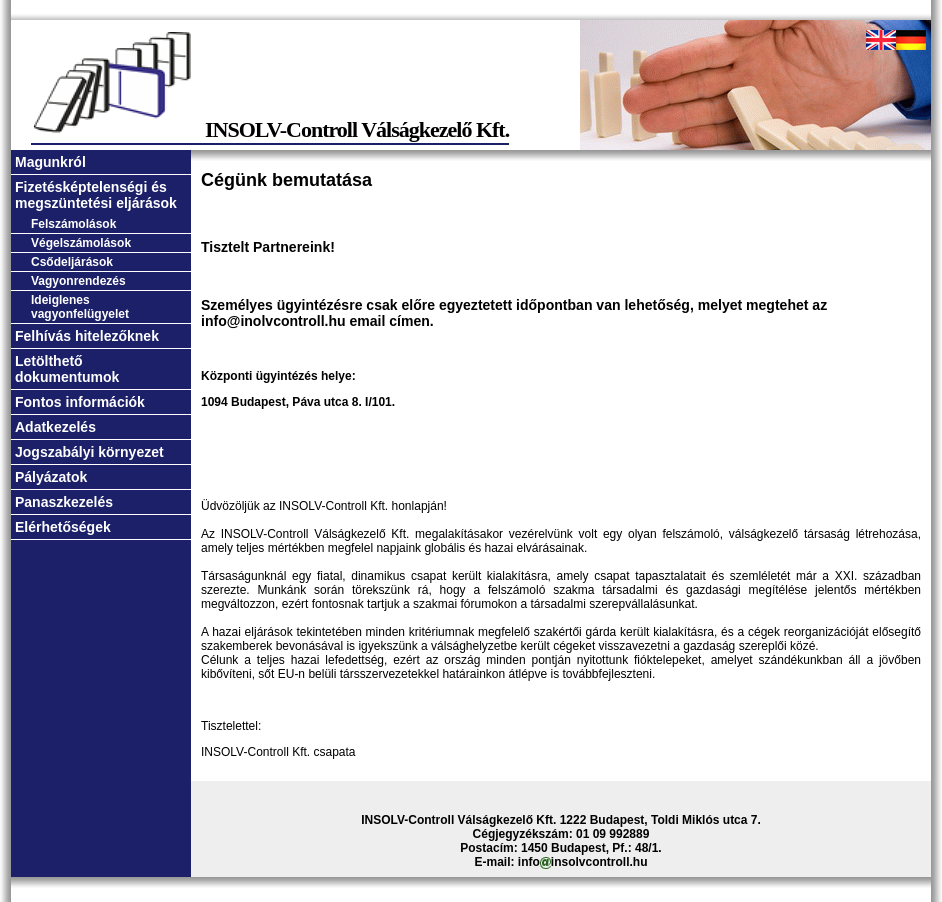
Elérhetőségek (63, 527)
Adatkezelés (55, 427)
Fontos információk (80, 402)
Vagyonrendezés (78, 281)
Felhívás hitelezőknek (87, 336)
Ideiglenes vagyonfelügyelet (80, 307)
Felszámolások (73, 224)
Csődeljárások (72, 262)
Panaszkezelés (64, 502)
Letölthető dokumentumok (67, 369)
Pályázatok (51, 477)
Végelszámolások (81, 243)
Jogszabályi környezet (89, 452)
